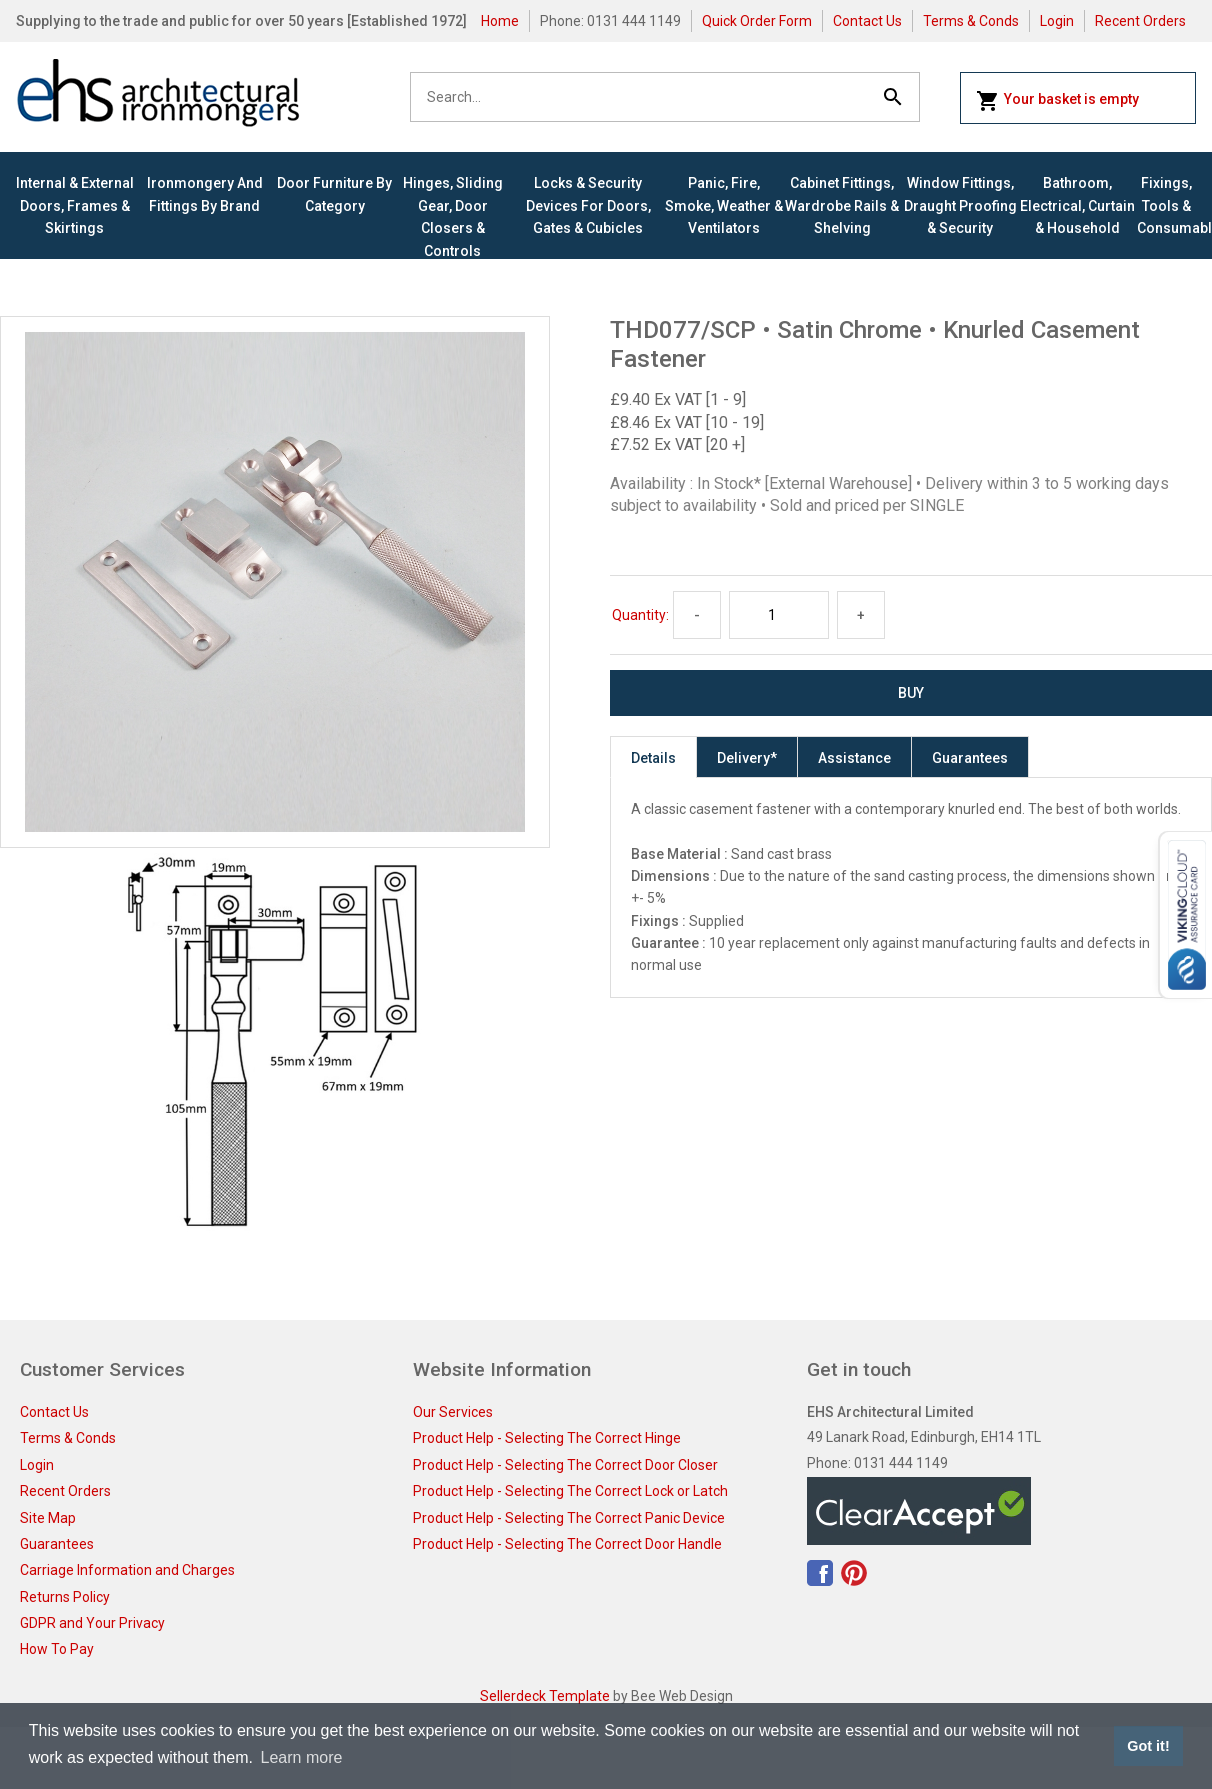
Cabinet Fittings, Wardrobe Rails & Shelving (842, 205)
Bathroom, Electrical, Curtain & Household (1077, 205)
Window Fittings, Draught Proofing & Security (960, 205)
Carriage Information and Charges (127, 1570)
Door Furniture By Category (334, 194)
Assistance (854, 758)
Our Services (453, 1412)
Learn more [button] (302, 1757)
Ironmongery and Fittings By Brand (205, 194)
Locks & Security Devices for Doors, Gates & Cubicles (588, 205)
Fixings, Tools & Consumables (1166, 205)
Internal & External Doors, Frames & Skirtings (75, 205)
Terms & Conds (971, 21)
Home (500, 21)
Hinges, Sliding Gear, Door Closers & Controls (453, 216)
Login (1057, 21)
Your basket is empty (1057, 101)
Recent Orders (1140, 21)
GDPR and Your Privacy (92, 1623)
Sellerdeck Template (545, 1696)
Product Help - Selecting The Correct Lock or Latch (570, 1491)
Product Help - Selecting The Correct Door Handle (567, 1544)
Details (653, 758)
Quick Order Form (757, 21)
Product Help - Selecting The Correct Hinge (547, 1438)
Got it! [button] (1148, 1746)
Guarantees (970, 758)
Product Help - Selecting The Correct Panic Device (569, 1518)
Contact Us (867, 21)
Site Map (48, 1518)
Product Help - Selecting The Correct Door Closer (565, 1465)
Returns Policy (65, 1597)
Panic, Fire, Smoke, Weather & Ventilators (724, 205)
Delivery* (747, 758)
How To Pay (57, 1649)
